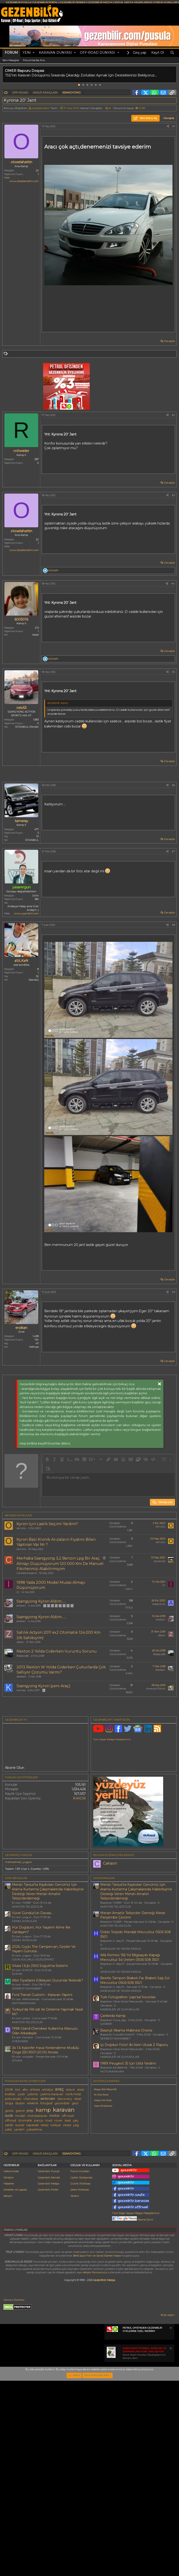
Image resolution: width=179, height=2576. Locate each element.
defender (47, 2229)
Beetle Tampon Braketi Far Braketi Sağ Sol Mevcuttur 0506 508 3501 (134, 2110)
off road (68, 2246)
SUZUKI (17, 2104)
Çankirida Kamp (113, 2146)
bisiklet (10, 2224)
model (20, 2246)
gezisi (9, 2241)
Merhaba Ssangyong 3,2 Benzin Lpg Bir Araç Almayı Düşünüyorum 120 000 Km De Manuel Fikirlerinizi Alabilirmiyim (60, 1628)
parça (38, 2250)
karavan (64, 2239)
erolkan (21, 1670)
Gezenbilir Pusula (48, 2366)
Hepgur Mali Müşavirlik (105, 2219)
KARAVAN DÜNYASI (55, 52)
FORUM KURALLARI (166, 2)
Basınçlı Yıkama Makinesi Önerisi (126, 2160)
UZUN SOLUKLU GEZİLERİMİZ (33, 2089)
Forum (11, 52)
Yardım (74, 2391)
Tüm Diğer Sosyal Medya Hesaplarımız (135, 2408)
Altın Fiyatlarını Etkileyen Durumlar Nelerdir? (47, 2110)
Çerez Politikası (79, 2385)
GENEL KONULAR (24, 2051)
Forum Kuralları (80, 2366)
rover (58, 2250)
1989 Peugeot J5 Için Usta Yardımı (128, 2193)
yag (76, 2255)
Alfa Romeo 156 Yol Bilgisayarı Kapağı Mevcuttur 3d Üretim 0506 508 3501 (130, 2087)
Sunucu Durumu (13, 2495)
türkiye (56, 2255)
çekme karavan (51, 2224)
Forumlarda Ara (34, 60)
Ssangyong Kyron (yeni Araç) (43, 1751)
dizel (77, 2229)
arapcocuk (158, 1669)
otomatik (25, 2250)
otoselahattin (41, 108)
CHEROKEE (20, 2171)
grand (20, 2241)
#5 (173, 672)
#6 (173, 850)
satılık (9, 2255)
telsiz (44, 2255)
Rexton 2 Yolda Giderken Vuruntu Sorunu (57, 1716)
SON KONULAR (104, 2008)
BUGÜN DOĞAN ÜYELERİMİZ (113, 1985)
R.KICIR (79, 1928)
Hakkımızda (11, 2366)
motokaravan (37, 2246)
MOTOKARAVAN (23, 2133)
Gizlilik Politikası (80, 2378)
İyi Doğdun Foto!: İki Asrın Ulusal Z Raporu (134, 2175)
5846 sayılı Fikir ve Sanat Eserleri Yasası (97, 2451)
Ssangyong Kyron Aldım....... (41, 1666)
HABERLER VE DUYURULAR (119, 2139)
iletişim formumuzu (95, 2467)
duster (20, 2233)
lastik (9, 2246)
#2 (173, 415)
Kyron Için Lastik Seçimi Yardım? (47, 1589)
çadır (21, 2224)
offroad (10, 2250)
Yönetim (8, 2372)
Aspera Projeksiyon (103, 2236)
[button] (33, 53)
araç (59, 2219)
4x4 (17, 2219)
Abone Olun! (132, 2415)
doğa (9, 2233)
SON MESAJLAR (16, 2008)
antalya (47, 2219)
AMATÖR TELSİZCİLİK (27, 2036)
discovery (64, 2229)
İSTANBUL (32, 905)
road (48, 2250)
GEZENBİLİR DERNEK (73, 2)
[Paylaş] (168, 126)
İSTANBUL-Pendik (27, 726)
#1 (173, 126)
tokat (35, 634)
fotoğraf (46, 2233)
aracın (70, 2219)
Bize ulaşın (168, 2510)
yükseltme (34, 2259)
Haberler (8, 2378)
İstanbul (34, 1044)
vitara (67, 2255)
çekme (32, 2224)
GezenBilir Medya (104, 2475)
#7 (173, 916)
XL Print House (101, 2225)
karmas (21, 1755)
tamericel (159, 1626)
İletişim (7, 2391)
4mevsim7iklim (155, 1753)
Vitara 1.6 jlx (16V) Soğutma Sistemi (40, 2096)
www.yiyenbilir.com (26, 978)
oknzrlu (21, 1593)
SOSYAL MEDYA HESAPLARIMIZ (133, 2)
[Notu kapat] (170, 2524)
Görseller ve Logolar (15, 2385)
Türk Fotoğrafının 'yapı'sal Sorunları (128, 2127)
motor (54, 2246)
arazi (80, 2219)
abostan (21, 1741)
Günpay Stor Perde (103, 2230)
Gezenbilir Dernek (49, 2372)
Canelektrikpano (27, 1638)
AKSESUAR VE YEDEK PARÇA (120, 2079)
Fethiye (34, 1412)
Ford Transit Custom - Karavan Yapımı (42, 2125)
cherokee (30, 2229)
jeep (30, 2241)
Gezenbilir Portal (48, 2385)
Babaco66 (23, 1721)
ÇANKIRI (106, 2154)
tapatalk (32, 2255)
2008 (9, 2219)
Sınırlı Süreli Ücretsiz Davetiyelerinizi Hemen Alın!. (144, 2548)
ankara (35, 2219)
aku (25, 2219)
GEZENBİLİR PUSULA (18, 2)
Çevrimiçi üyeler (18, 1985)
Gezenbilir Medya (48, 2378)
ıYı (18, 1657)
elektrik (32, 2233)
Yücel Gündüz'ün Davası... (32, 2043)
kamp (43, 2240)
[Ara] (172, 53)
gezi (75, 2233)
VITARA (17, 2190)
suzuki (19, 2255)
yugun (27, 1992)
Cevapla (169, 341)
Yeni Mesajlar (10, 60)
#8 (173, 990)
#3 (173, 495)
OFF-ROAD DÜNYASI (97, 52)
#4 (173, 583)
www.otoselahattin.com (24, 181)
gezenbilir (62, 2233)
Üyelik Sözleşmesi (81, 2372)
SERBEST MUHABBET (27, 2118)
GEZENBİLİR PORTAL (45, 2)
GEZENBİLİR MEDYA (100, 2)
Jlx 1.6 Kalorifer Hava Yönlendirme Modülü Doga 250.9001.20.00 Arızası (45, 2180)
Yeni (27, 52)
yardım (19, 2259)
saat (68, 2250)
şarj (75, 2250)
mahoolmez (13, 1992)
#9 (173, 1357)
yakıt (8, 2259)
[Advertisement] (89, 808)
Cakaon (110, 1993)
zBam (20, 1707)
